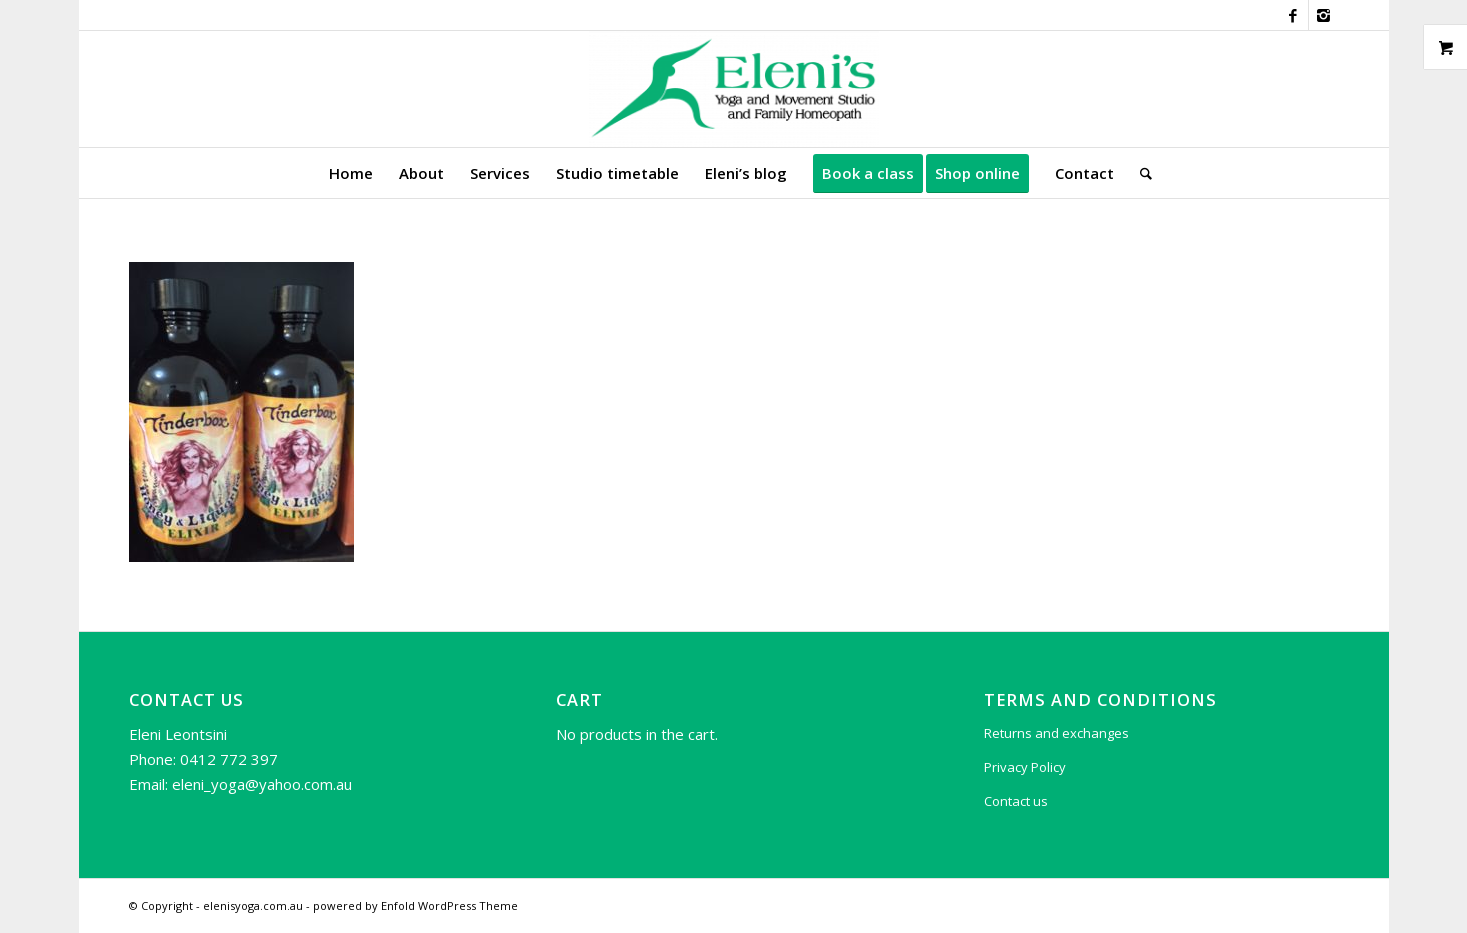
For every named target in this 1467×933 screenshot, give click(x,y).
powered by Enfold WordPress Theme (415, 905)
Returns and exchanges (1056, 733)
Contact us (1016, 801)
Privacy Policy (1025, 767)
